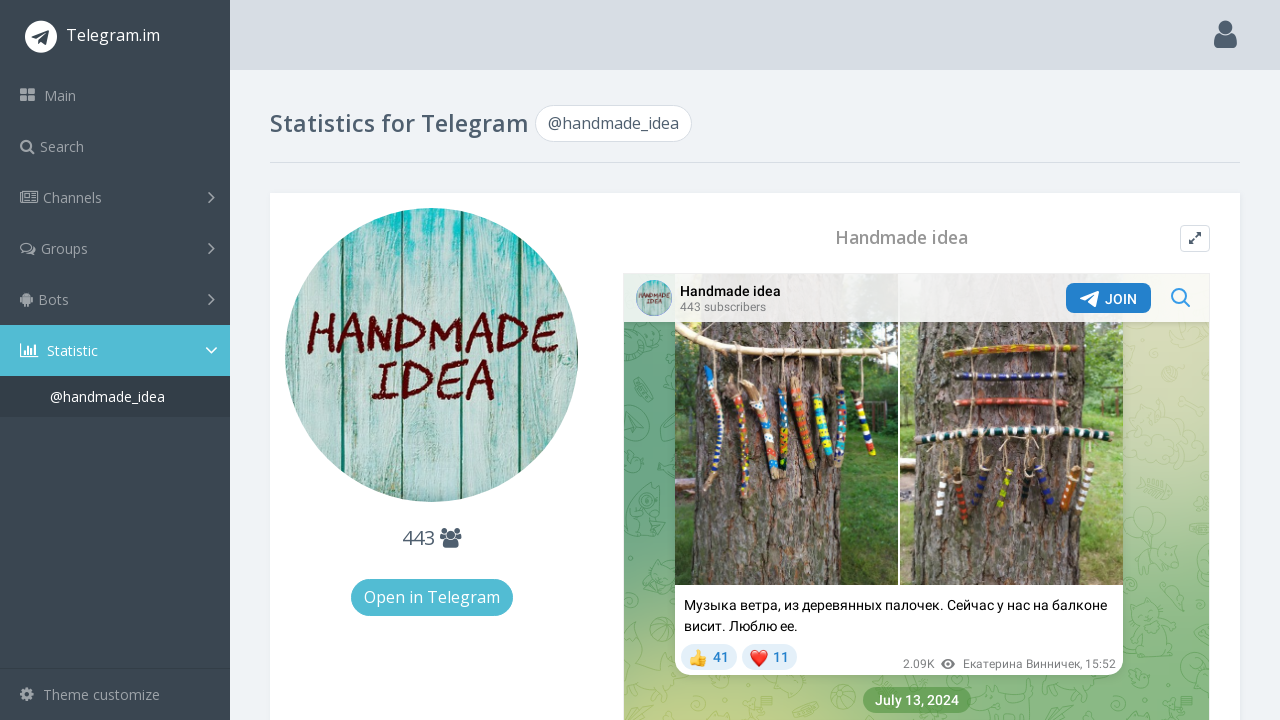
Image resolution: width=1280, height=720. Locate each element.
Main (48, 95)
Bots (117, 299)
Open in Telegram (432, 597)
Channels (117, 197)
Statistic (121, 350)
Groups (117, 248)
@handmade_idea (107, 396)
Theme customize (90, 694)
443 (431, 537)
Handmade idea (901, 237)
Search (52, 146)
